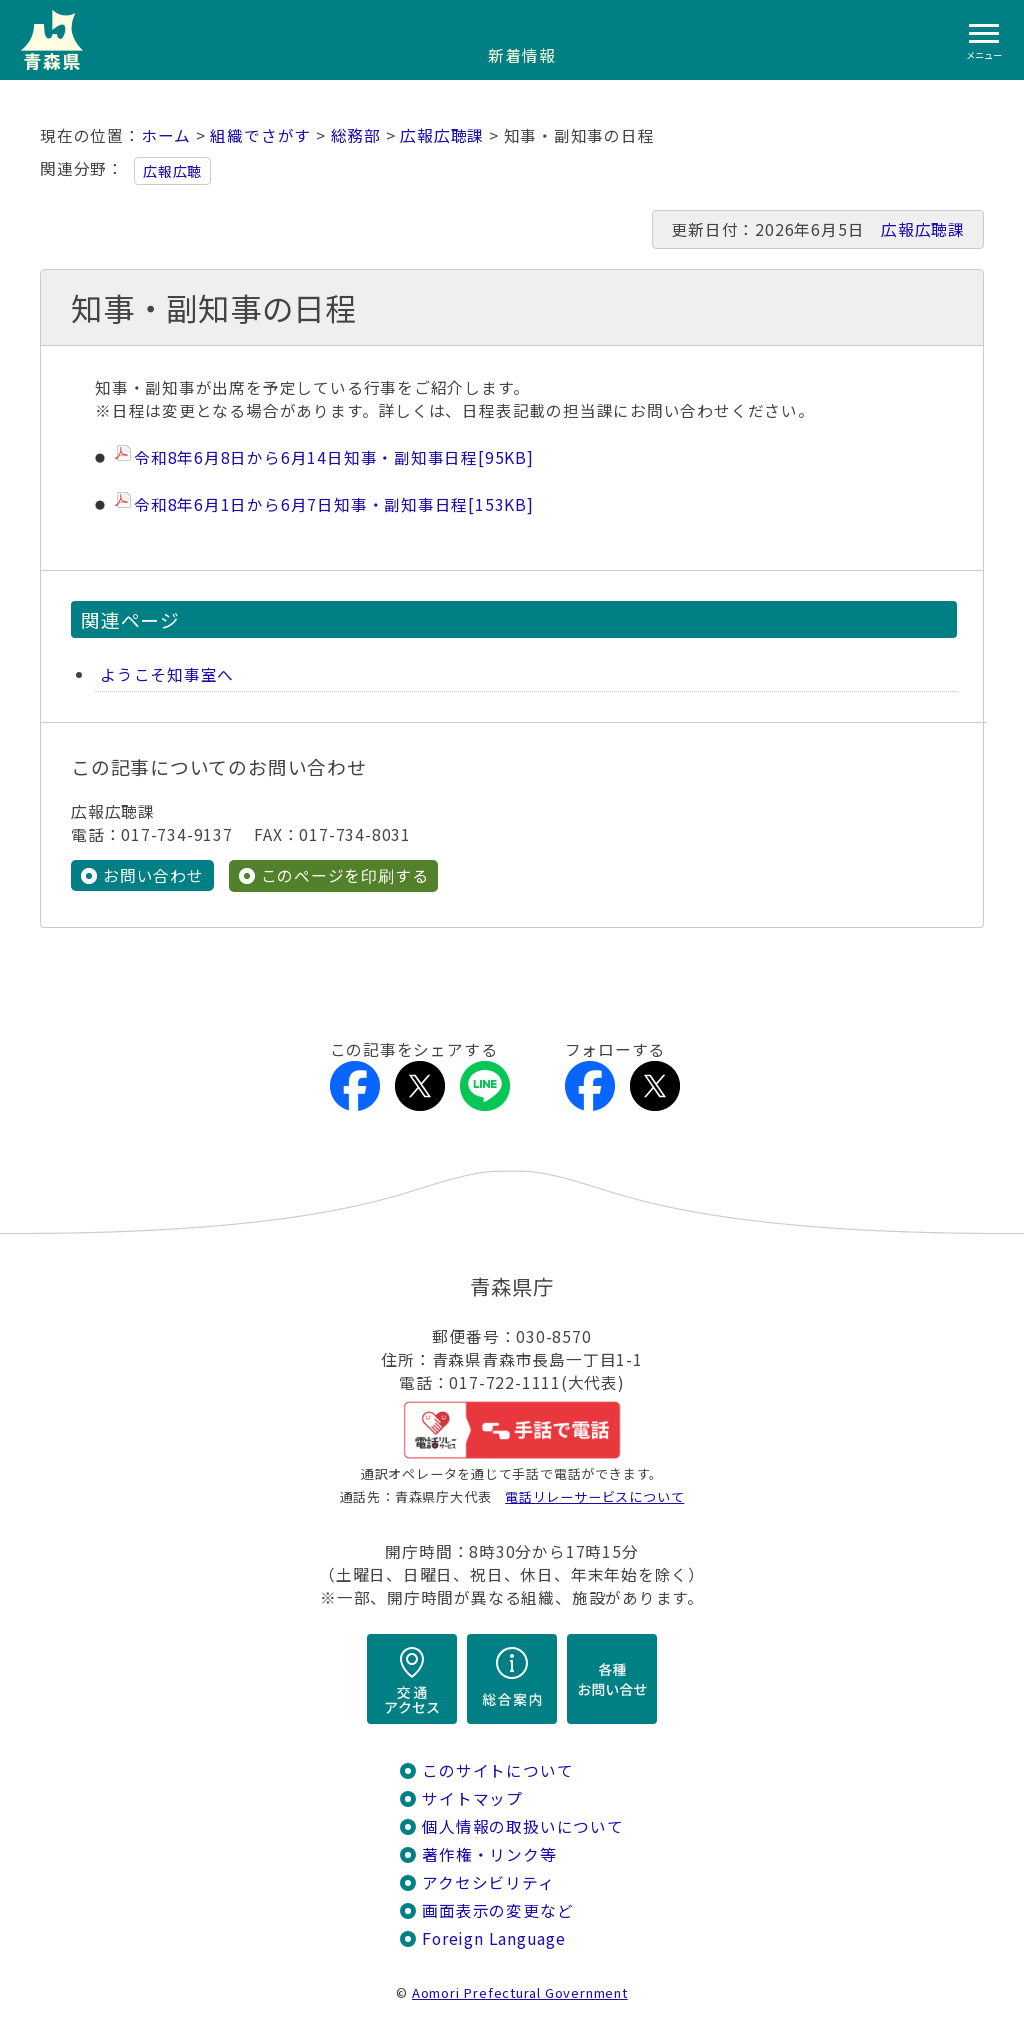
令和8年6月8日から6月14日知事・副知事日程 (334, 457)
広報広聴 (172, 171)
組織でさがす (260, 135)
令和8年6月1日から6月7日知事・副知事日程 (334, 504)
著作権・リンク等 (489, 1854)
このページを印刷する (345, 875)
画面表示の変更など (497, 1910)
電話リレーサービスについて (594, 1496)
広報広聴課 (442, 135)
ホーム (166, 135)
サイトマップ (472, 1798)
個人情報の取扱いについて (522, 1826)
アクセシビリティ (488, 1882)
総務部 (356, 135)
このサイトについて (497, 1770)
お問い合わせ (153, 875)
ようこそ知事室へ (167, 674)
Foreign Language (494, 1938)
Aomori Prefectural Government (520, 1992)
